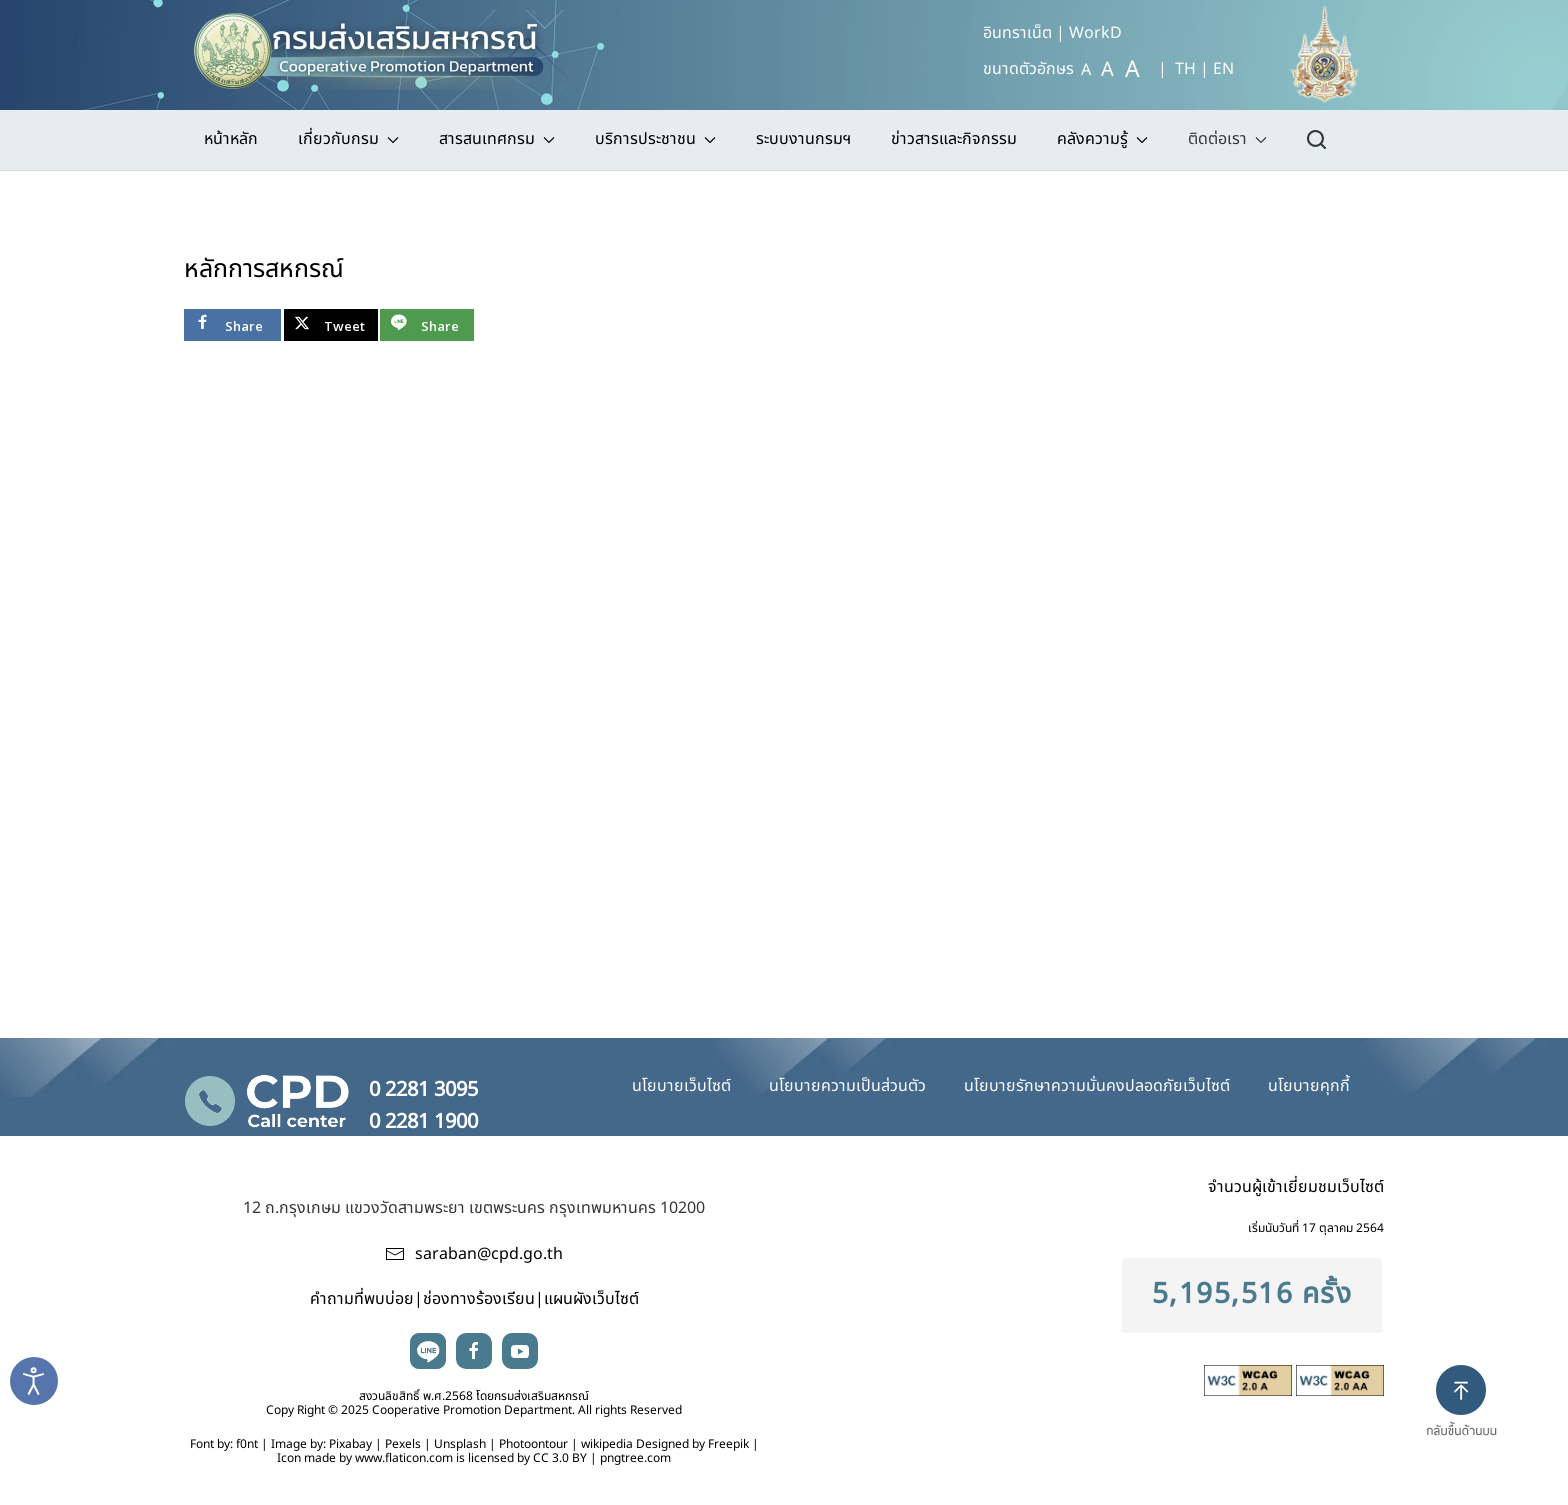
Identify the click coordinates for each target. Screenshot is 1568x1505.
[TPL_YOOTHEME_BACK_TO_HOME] (378, 45)
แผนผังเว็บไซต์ (591, 1299)
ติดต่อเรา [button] (1227, 139)
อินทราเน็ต (1017, 33)
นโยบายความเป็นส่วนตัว (847, 1086)
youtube (520, 1351)
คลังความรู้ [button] (1102, 139)
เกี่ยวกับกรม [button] (348, 139)
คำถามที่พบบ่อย (362, 1299)
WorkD (1095, 33)
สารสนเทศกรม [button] (497, 139)
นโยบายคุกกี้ (1309, 1086)
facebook (474, 1351)
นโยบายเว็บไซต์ (681, 1086)
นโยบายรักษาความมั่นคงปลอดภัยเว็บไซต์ (1097, 1086)
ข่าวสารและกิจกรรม (954, 139)
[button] (1469, 1418)
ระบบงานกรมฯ (803, 139)
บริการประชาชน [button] (655, 139)
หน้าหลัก (231, 139)
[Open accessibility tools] (34, 1381)
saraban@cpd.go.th (489, 1254)
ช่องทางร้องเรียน (479, 1299)
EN (1223, 69)
